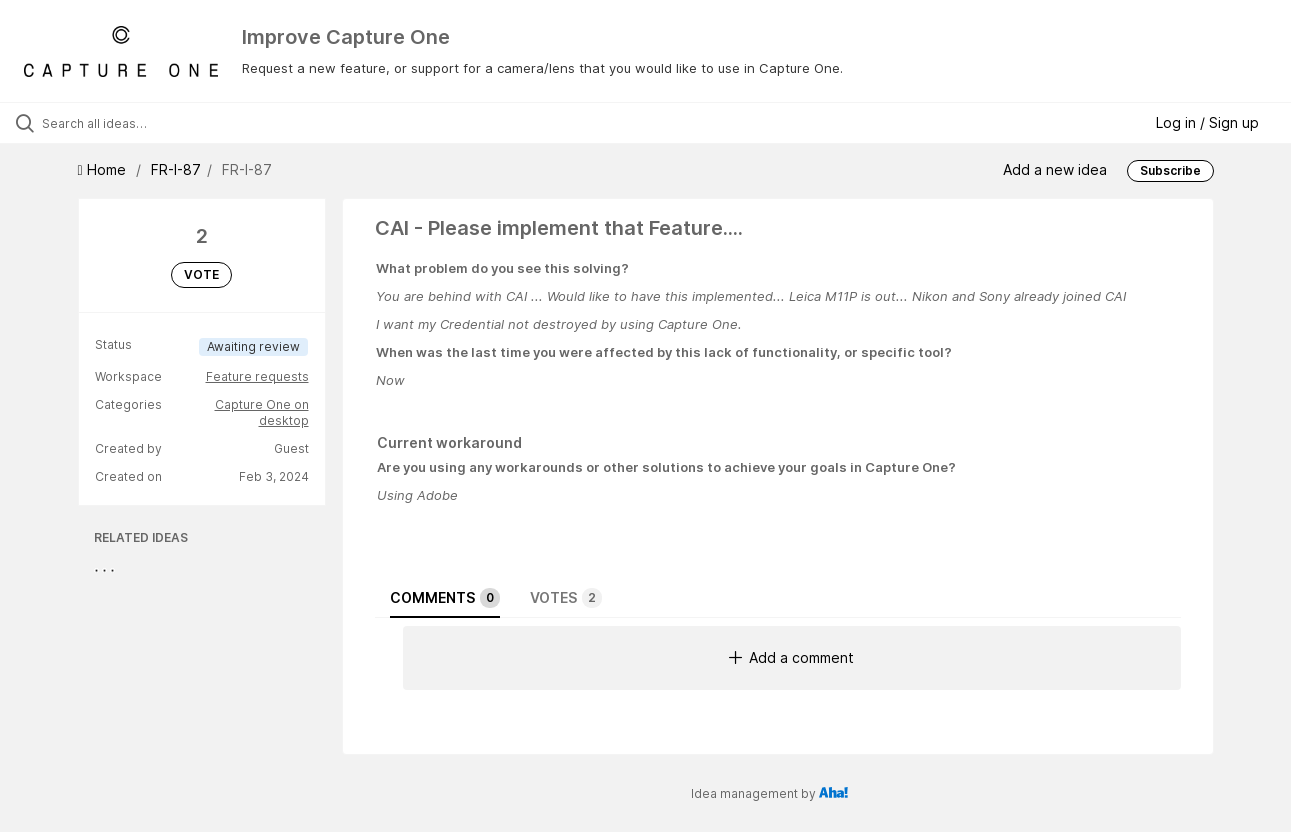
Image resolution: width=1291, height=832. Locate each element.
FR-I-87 (176, 169)
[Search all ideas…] (154, 123)
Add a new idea (1055, 169)
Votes (566, 598)
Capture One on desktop (262, 412)
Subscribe (1170, 170)
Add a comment (791, 657)
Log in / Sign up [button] (1207, 122)
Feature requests (257, 376)
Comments (445, 598)
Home (104, 169)
